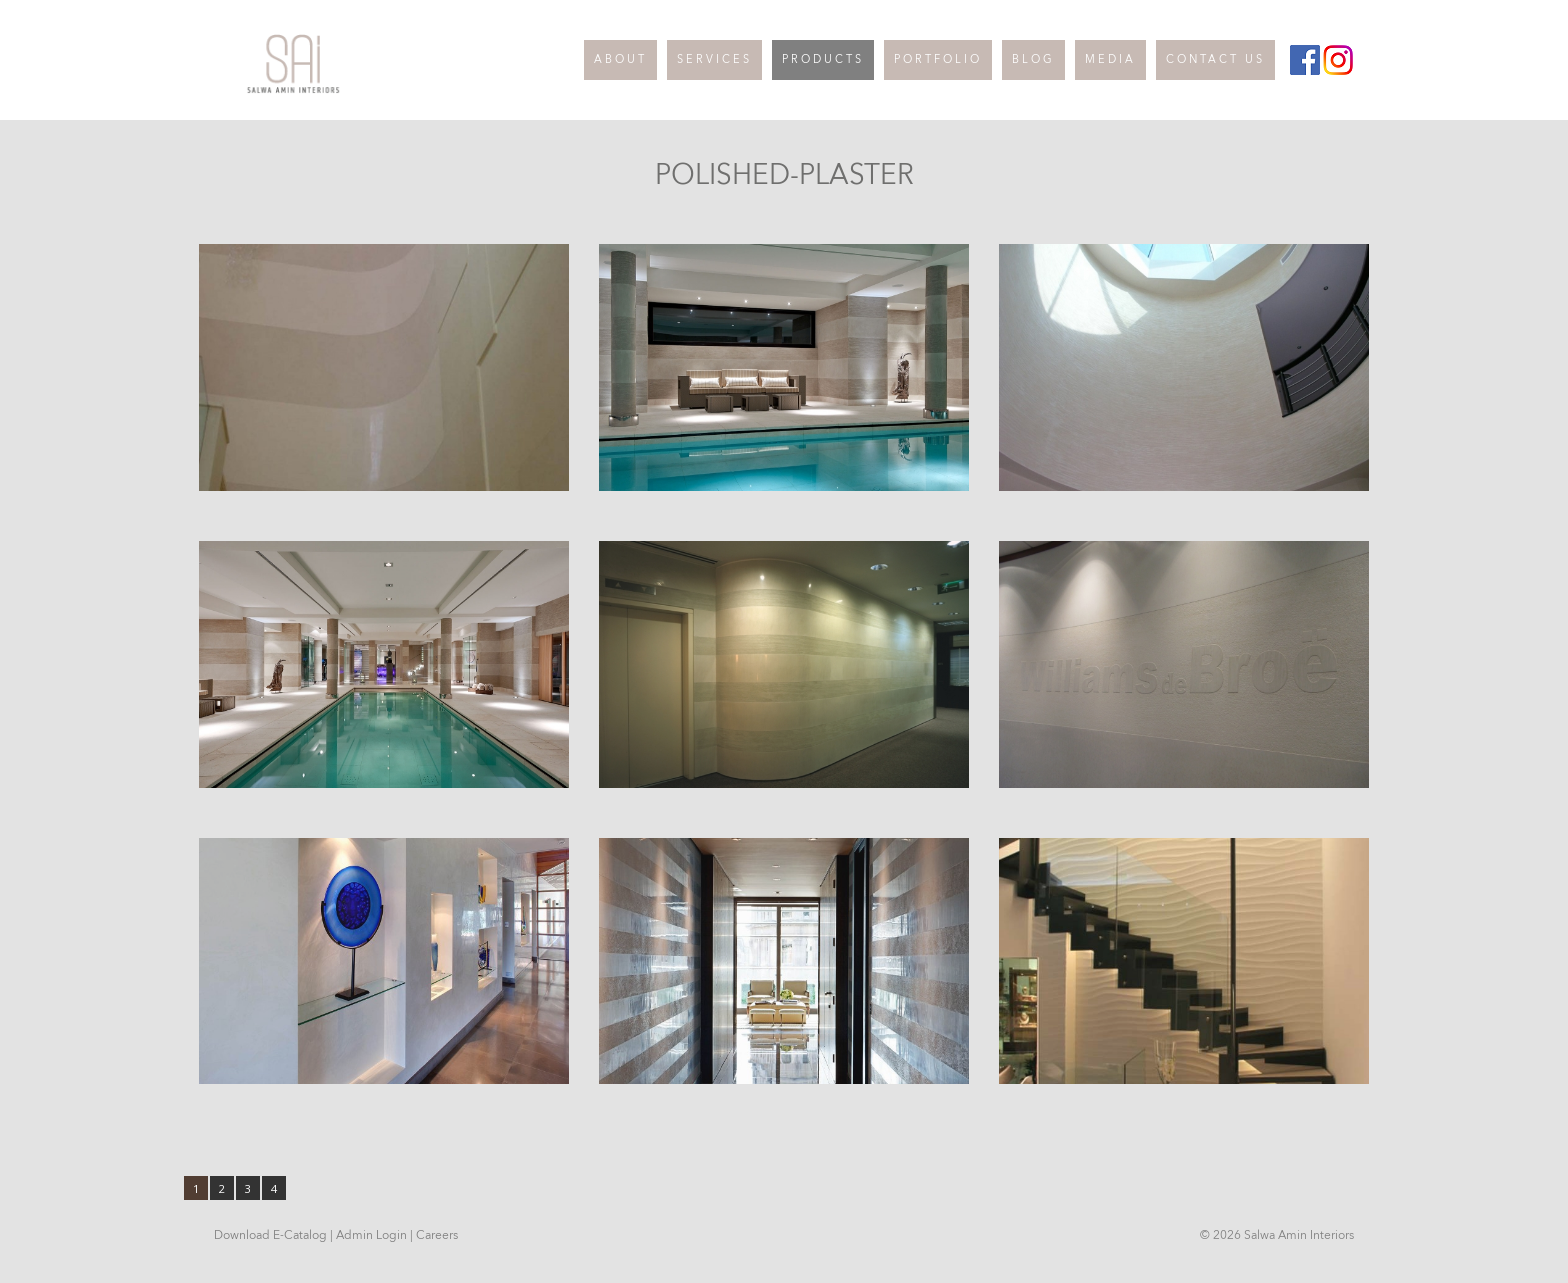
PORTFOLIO (938, 59)
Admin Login (371, 1235)
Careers (437, 1235)
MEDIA (1110, 59)
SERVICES (714, 59)
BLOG (1033, 59)
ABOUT (620, 59)
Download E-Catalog (270, 1235)
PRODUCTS (823, 59)
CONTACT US (1215, 59)
